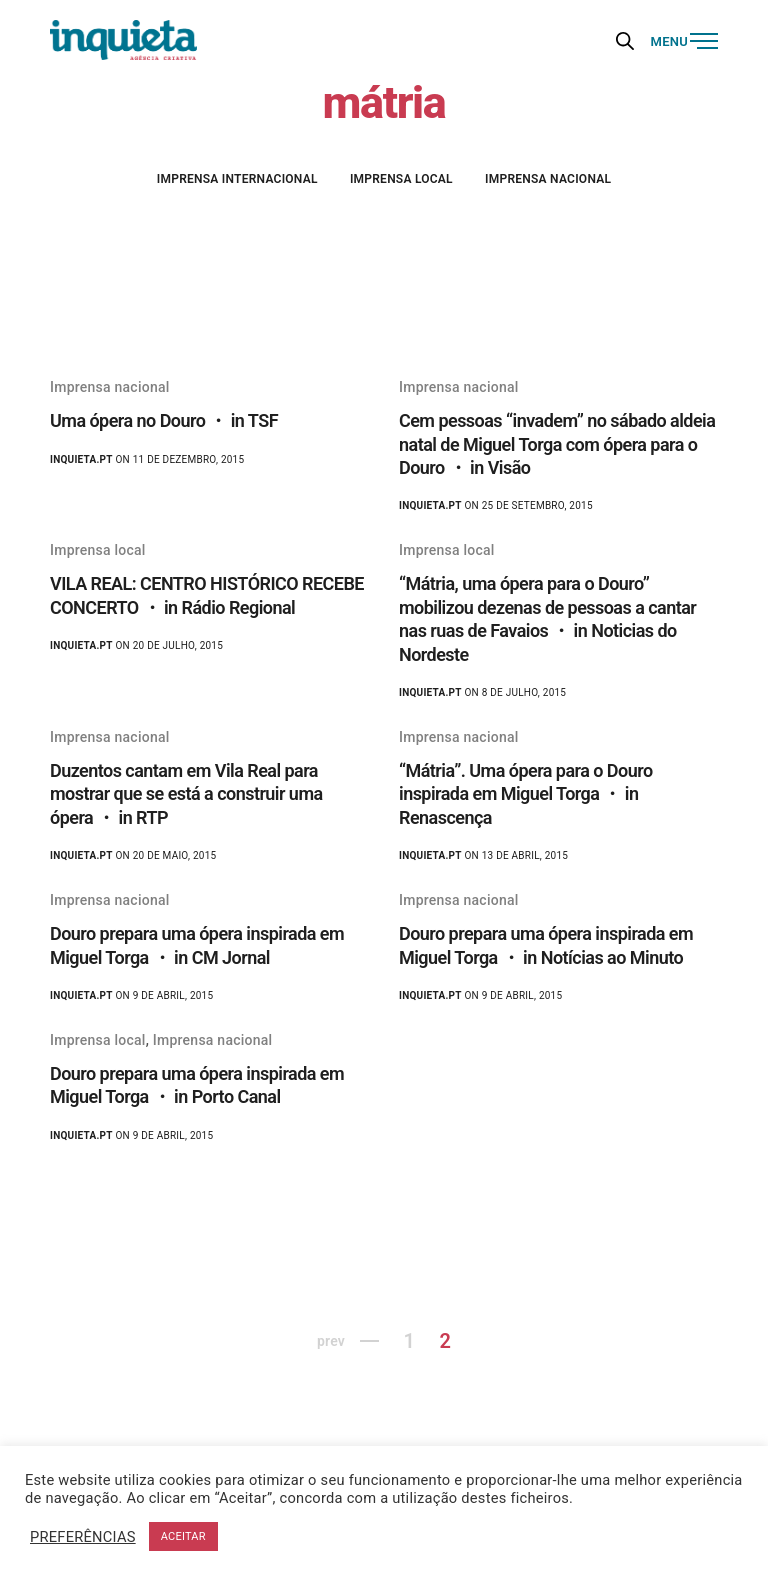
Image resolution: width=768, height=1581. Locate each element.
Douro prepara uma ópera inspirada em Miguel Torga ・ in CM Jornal (197, 945)
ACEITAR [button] (183, 1536)
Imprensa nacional (548, 179)
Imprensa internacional (237, 179)
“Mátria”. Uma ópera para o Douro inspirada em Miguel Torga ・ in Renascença (526, 794)
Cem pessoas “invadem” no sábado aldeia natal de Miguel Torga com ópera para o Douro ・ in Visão (557, 444)
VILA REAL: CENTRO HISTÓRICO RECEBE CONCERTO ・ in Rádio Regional (207, 595)
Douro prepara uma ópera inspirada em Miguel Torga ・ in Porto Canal (197, 1085)
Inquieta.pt (81, 459)
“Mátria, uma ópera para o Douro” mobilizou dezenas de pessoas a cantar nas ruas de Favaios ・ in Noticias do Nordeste (547, 618)
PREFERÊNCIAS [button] (83, 1537)
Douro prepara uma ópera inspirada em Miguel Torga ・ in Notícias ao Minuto (546, 945)
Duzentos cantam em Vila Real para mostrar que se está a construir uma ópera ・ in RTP (186, 794)
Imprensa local (401, 179)
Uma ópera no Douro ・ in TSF (164, 420)
